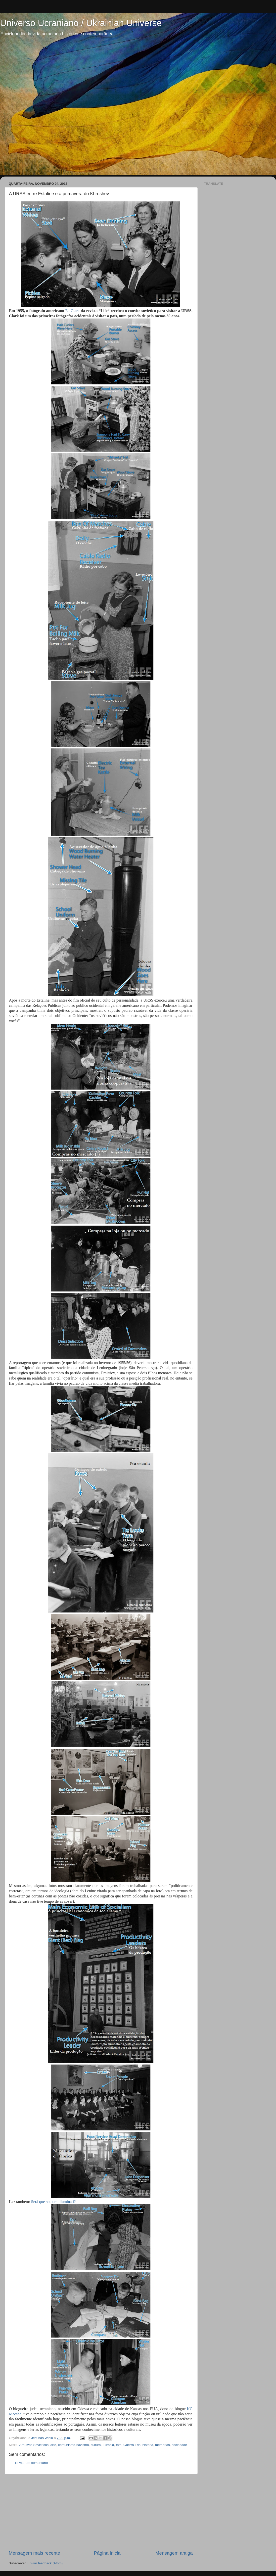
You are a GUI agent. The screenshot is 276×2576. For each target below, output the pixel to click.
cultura (96, 2445)
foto (119, 2445)
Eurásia (108, 2445)
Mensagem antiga (174, 2553)
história (147, 2445)
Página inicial (108, 2553)
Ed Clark (72, 311)
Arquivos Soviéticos (33, 2445)
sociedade (179, 2445)
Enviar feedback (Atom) (45, 2563)
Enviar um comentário (31, 2463)
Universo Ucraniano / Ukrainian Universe (81, 23)
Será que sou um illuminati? (53, 2202)
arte (53, 2445)
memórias (162, 2445)
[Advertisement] (100, 2512)
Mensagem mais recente (34, 2553)
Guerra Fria (131, 2445)
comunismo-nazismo (73, 2445)
